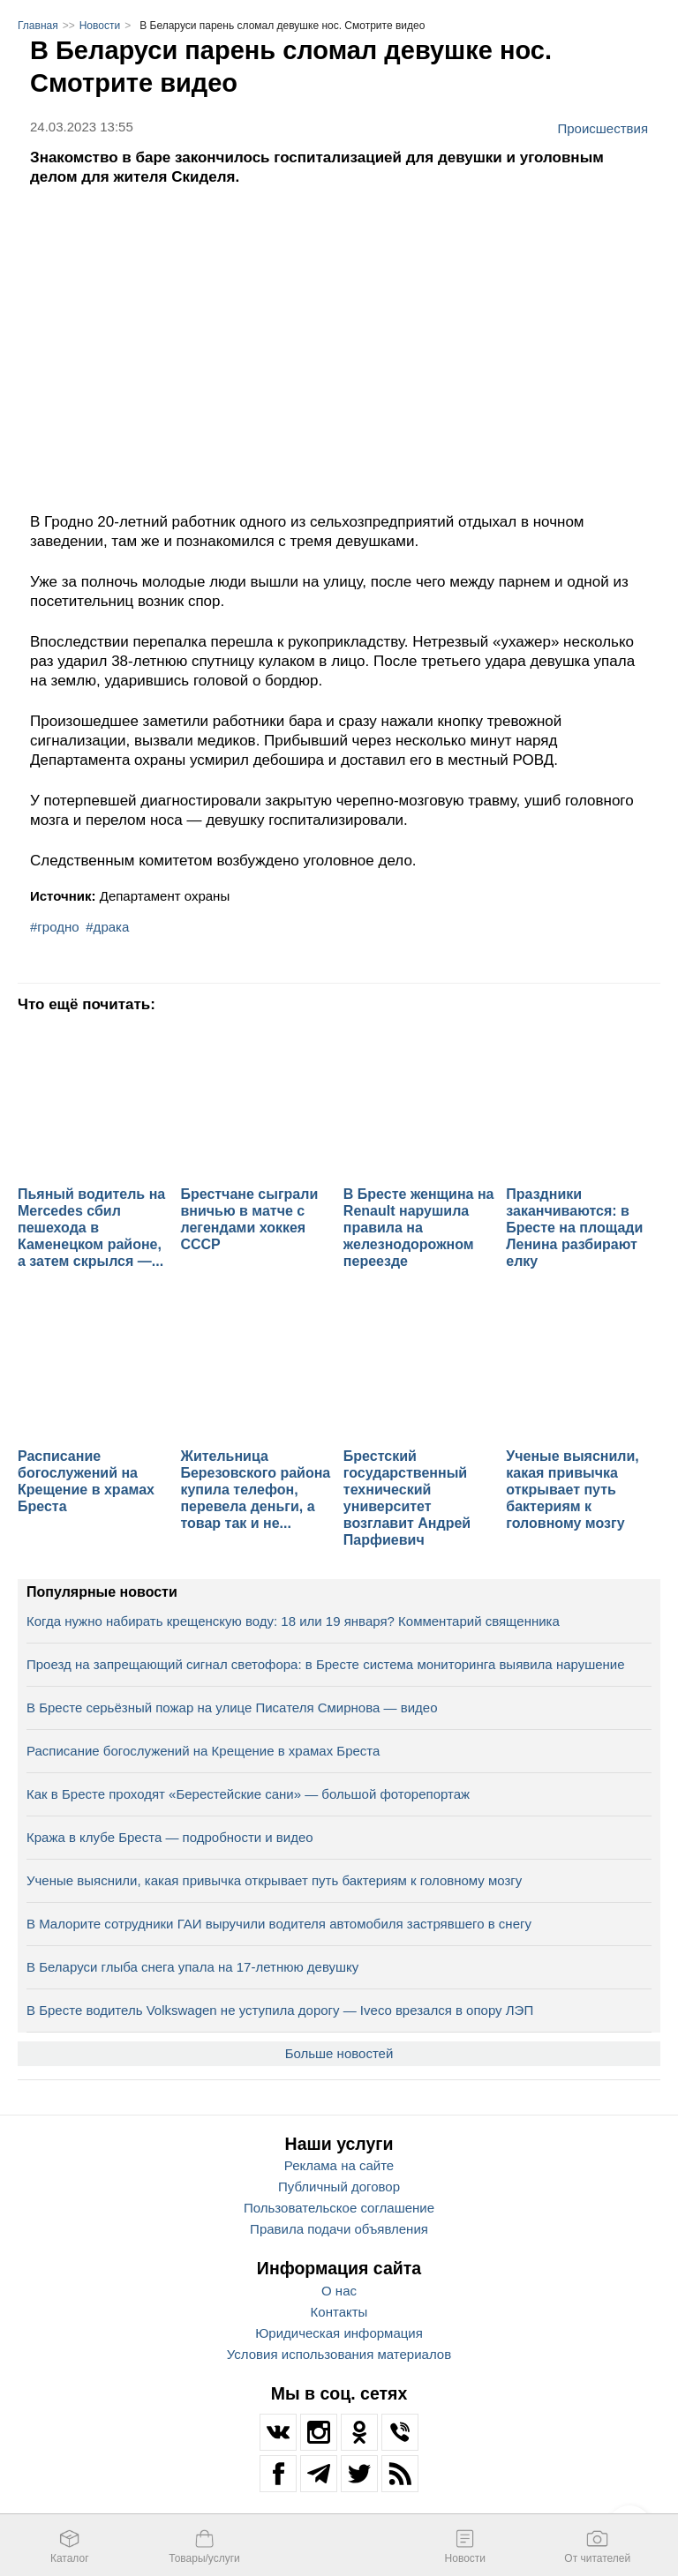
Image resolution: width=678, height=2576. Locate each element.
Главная (38, 25)
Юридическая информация (339, 2332)
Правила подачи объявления (339, 2228)
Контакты (339, 2311)
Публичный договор (339, 2186)
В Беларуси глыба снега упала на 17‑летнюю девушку (192, 1966)
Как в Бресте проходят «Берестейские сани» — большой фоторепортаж (248, 1793)
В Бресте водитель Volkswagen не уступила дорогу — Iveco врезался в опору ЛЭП (279, 2010)
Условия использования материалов (339, 2354)
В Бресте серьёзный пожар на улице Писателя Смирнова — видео (231, 1707)
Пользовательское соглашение (339, 2207)
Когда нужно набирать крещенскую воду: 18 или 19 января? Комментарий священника (293, 1621)
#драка (107, 926)
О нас (339, 2290)
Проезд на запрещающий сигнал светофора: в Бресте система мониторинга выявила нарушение (325, 1664)
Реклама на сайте (339, 2165)
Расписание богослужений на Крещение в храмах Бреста (203, 1750)
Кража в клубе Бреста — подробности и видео (169, 1837)
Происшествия (602, 128)
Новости (99, 25)
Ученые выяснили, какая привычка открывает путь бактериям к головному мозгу (274, 1880)
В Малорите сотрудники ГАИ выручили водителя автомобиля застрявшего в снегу (278, 1923)
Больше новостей (339, 2053)
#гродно (54, 926)
